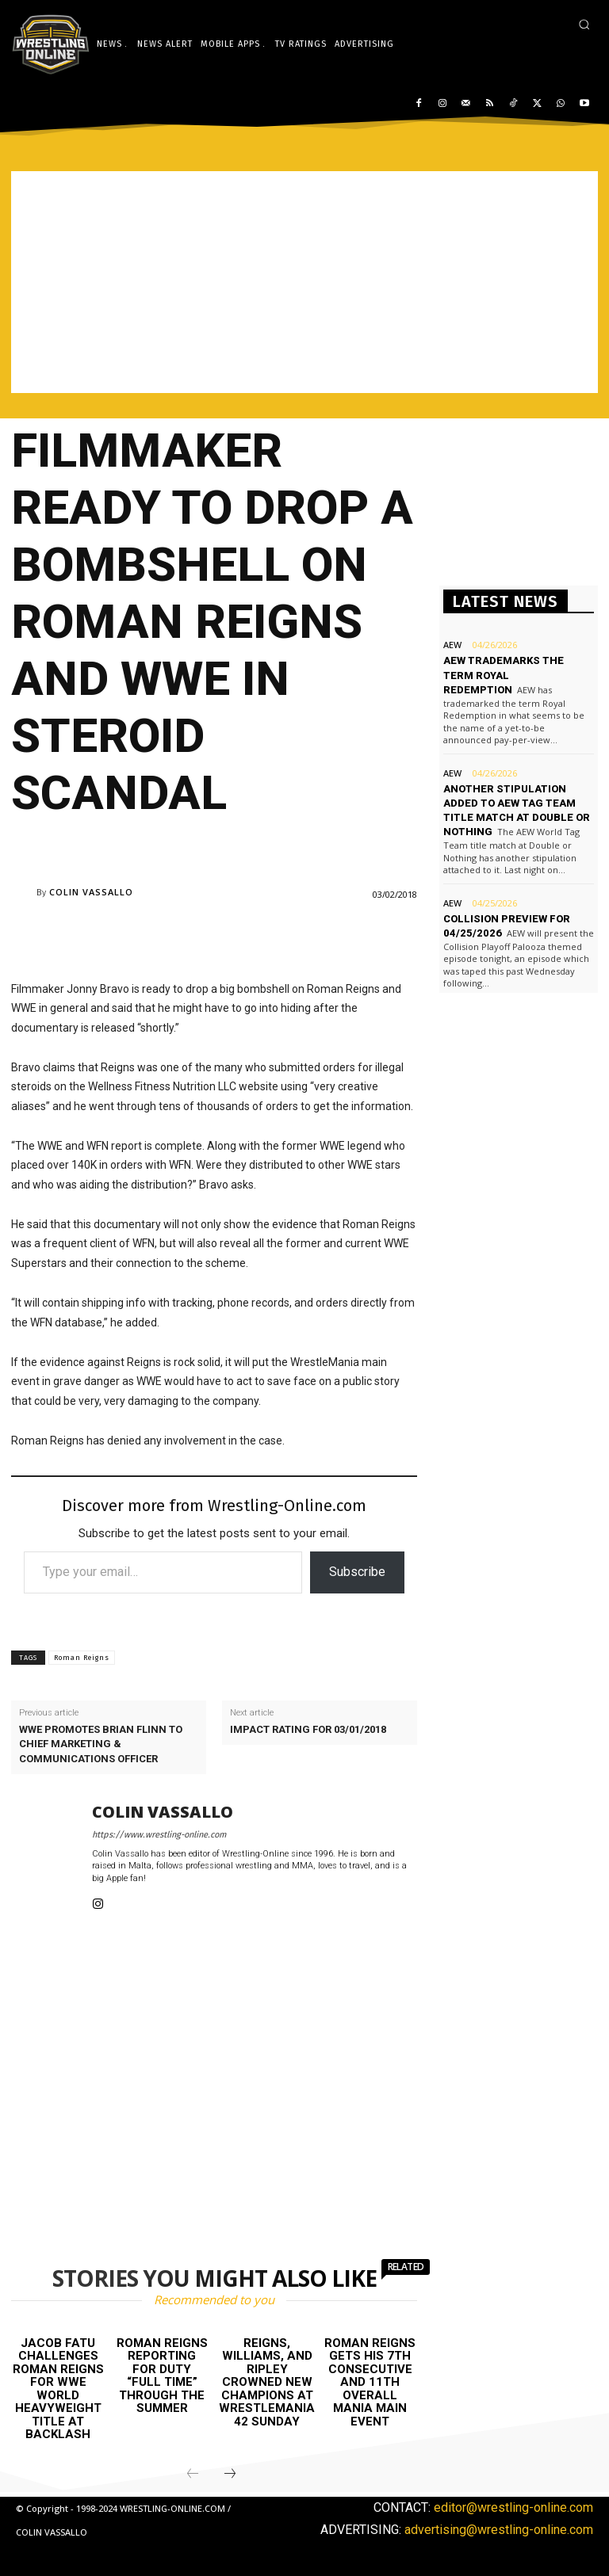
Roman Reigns (81, 1658)
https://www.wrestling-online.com (159, 1835)
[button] (584, 24)
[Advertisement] (304, 282)
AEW (452, 644)
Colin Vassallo (91, 891)
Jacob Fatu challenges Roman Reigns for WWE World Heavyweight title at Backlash (58, 2389)
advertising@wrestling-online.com (498, 2529)
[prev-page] (193, 2474)
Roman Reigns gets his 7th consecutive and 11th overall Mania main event (370, 2382)
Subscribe (357, 1571)
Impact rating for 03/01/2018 (308, 1729)
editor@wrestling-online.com (513, 2507)
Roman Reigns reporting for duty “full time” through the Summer (162, 2376)
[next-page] (230, 2474)
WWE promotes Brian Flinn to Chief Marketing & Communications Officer (100, 1743)
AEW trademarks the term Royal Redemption (503, 674)
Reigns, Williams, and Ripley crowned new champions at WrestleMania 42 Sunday (267, 2382)
